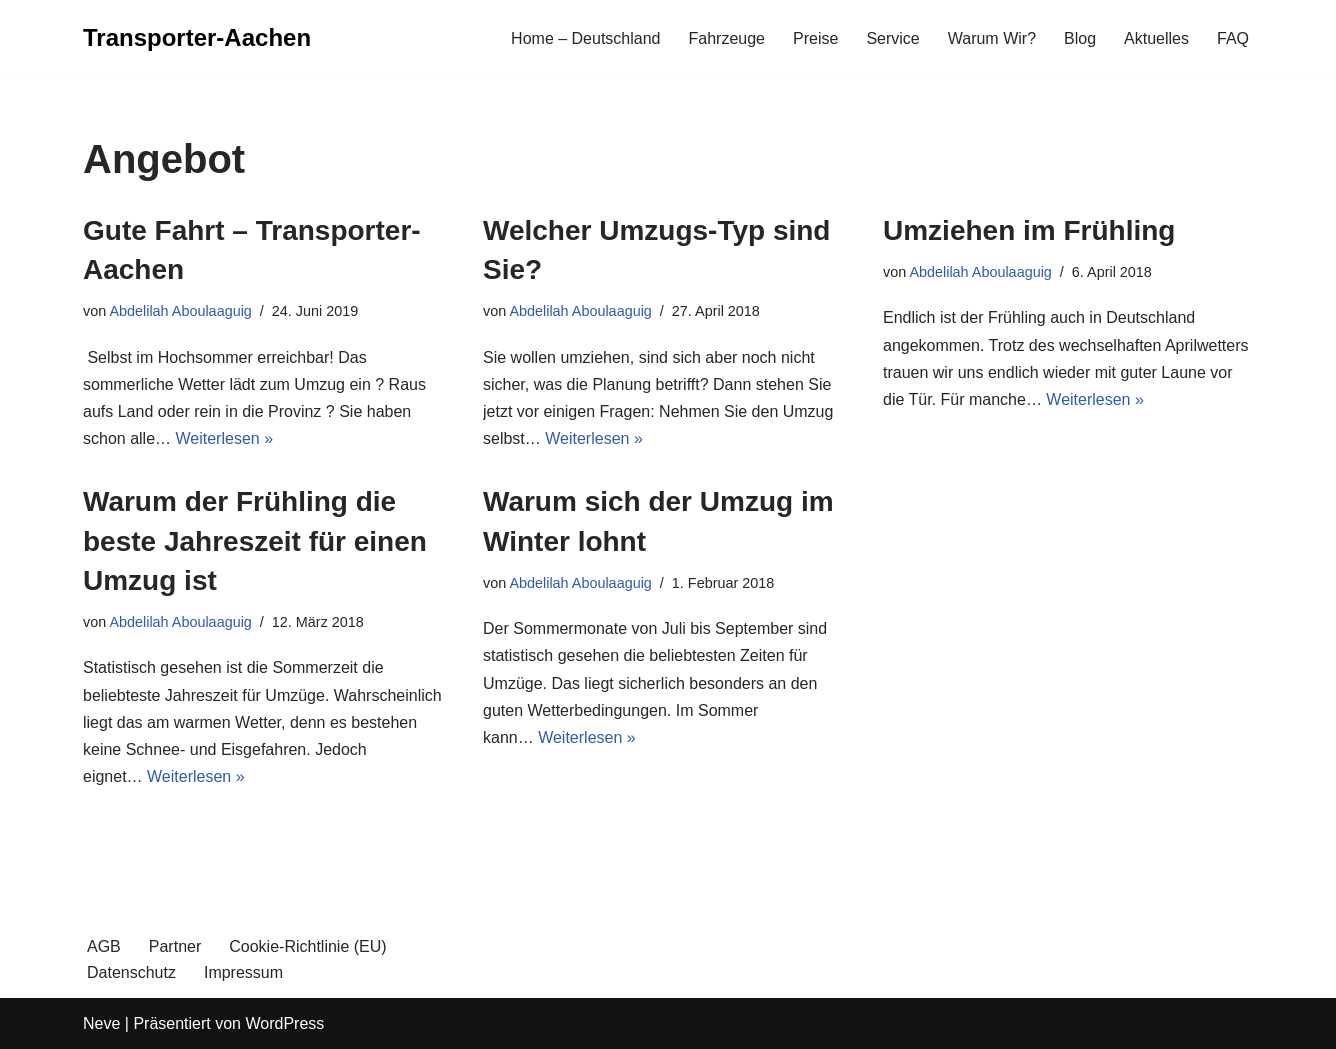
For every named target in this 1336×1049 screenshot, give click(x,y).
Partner (175, 946)
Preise (815, 38)
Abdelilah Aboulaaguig (180, 311)
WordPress (284, 1023)
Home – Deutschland (585, 38)
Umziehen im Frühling (1029, 230)
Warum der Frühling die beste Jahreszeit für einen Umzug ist (255, 540)
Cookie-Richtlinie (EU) (307, 946)
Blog (1080, 38)
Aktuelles (1156, 38)
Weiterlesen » (225, 438)
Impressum (243, 972)
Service (892, 38)
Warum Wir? (992, 38)
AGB (104, 946)
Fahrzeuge (727, 38)
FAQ (1233, 38)
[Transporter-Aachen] (197, 38)
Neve (101, 1023)
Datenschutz (131, 972)
